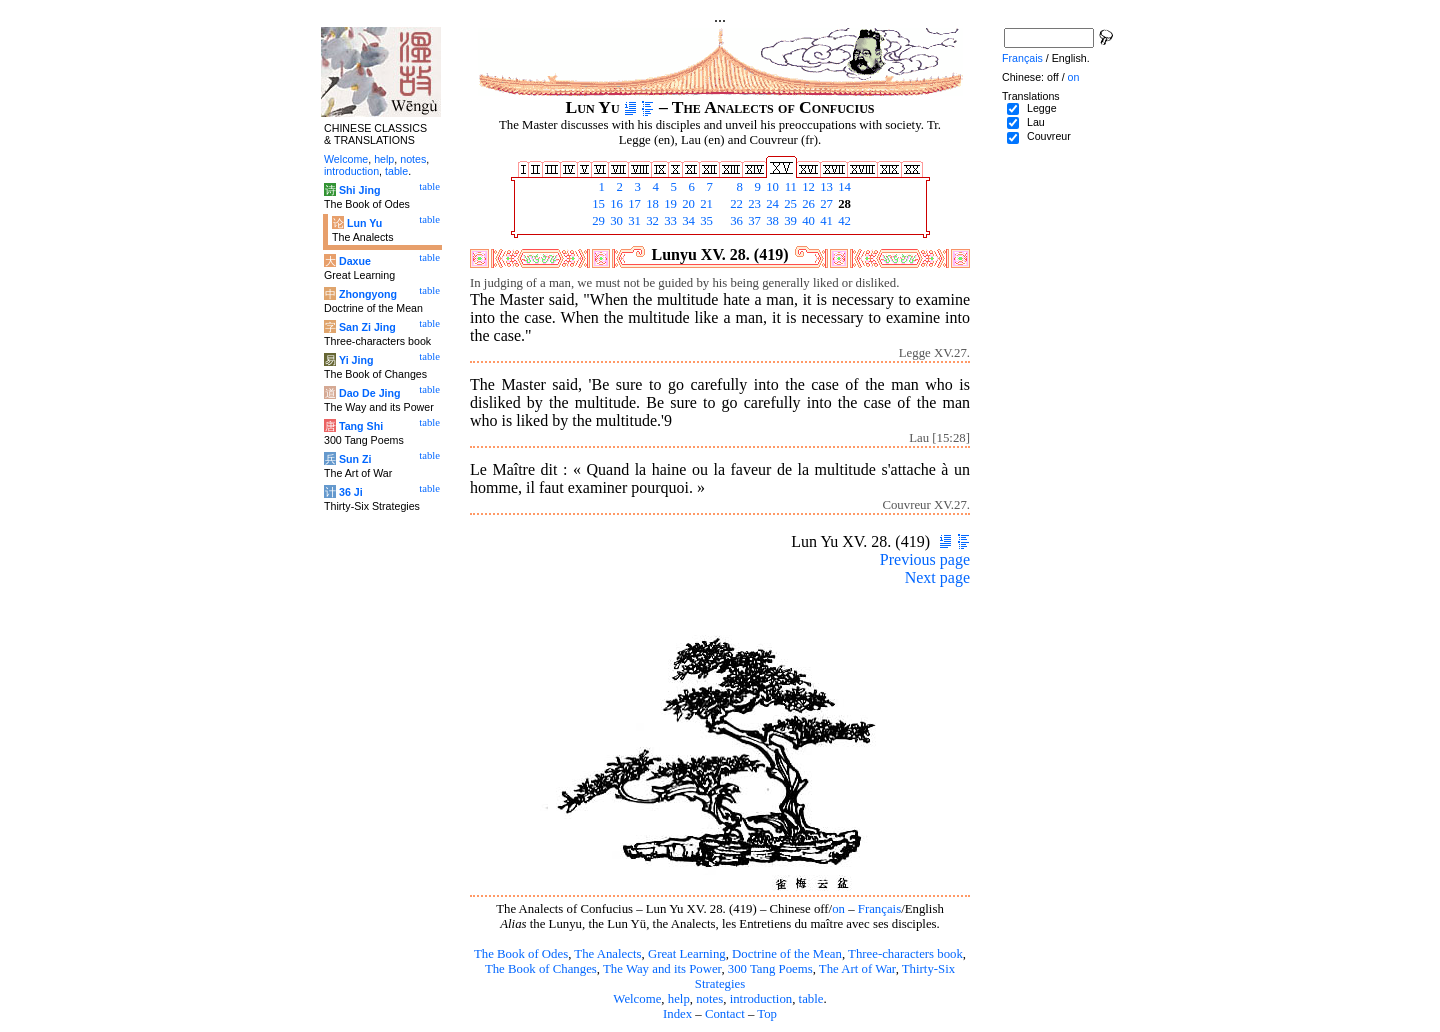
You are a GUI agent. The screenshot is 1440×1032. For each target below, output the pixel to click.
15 (597, 204)
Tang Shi (361, 426)
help (679, 999)
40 (807, 221)
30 (615, 221)
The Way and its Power (662, 969)
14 (843, 187)
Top (767, 1014)
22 (735, 204)
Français (879, 909)
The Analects (607, 954)
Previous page (925, 559)
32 (651, 221)
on (838, 909)
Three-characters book (905, 954)
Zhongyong (368, 294)
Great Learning (687, 954)
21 (705, 204)
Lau (1036, 122)
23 (753, 204)
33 (669, 221)
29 (597, 221)
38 (771, 221)
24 (771, 204)
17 (633, 204)
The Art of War (857, 969)
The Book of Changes (541, 969)
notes (709, 999)
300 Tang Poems (770, 969)
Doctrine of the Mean (787, 954)
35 (705, 221)
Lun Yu (364, 223)
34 (687, 221)
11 (789, 187)
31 (633, 221)
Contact (725, 1014)
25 (789, 204)
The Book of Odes (521, 954)
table (811, 999)
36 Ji (351, 492)
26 (807, 204)
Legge (1042, 108)
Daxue (355, 261)
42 (843, 221)
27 (825, 204)
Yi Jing (356, 360)
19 (669, 204)
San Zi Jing (367, 327)
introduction (761, 999)
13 (825, 187)
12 (807, 187)
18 (651, 204)
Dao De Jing (370, 393)
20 (687, 204)
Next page (937, 577)
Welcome (637, 999)
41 (825, 221)
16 (615, 204)
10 (771, 187)
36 (735, 221)
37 (753, 221)
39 (789, 221)
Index (677, 1014)
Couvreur (1049, 136)
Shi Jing (359, 190)
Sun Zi (355, 459)
